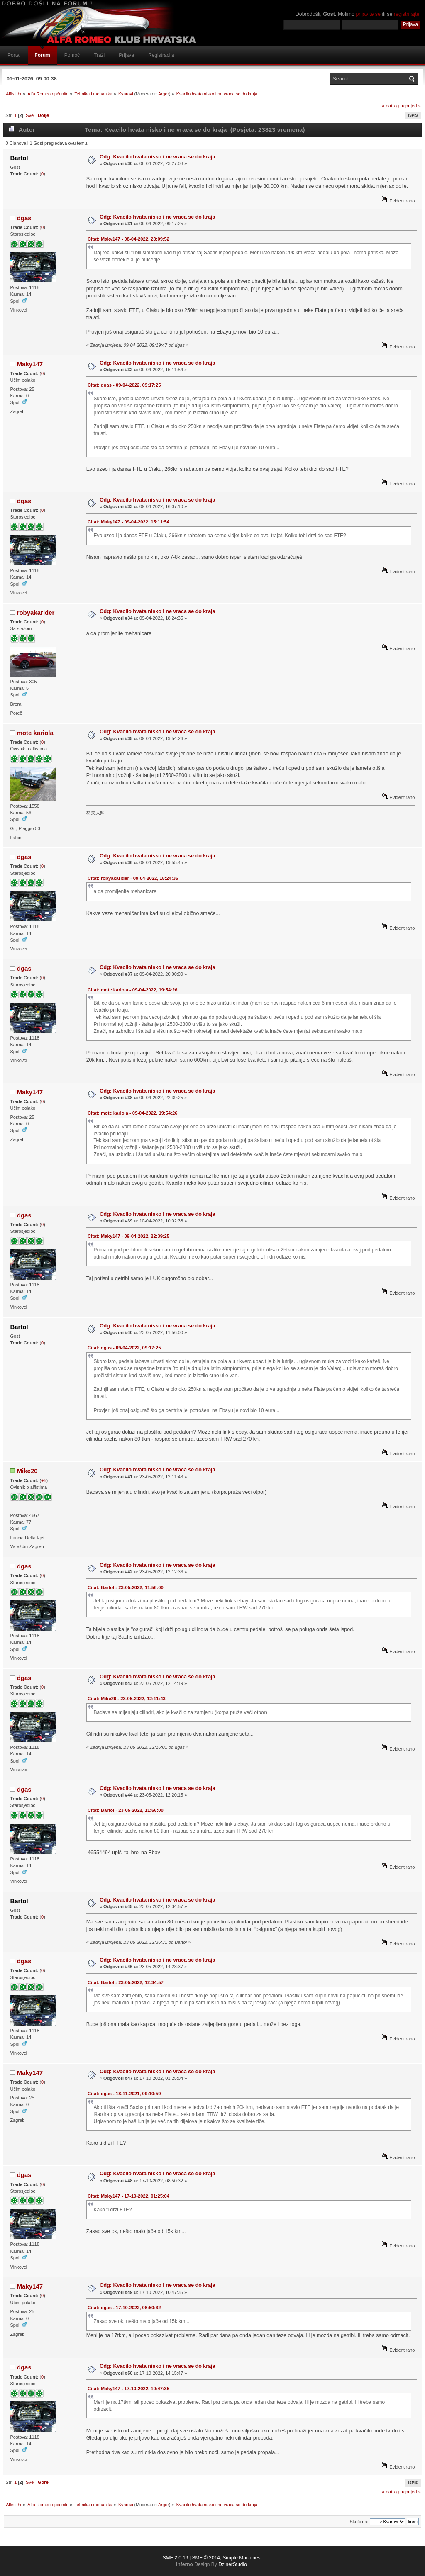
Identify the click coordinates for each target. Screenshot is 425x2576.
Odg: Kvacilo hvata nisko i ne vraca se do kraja (157, 157)
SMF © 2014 (206, 2558)
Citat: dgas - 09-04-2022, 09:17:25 (124, 384)
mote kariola (35, 732)
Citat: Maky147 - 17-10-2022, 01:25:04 (128, 2196)
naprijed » (410, 105)
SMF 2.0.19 (175, 2558)
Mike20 (27, 1470)
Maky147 (30, 364)
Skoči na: (358, 2521)
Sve (30, 115)
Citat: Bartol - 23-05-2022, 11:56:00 (126, 1587)
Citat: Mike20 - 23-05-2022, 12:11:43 (127, 1698)
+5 (43, 1480)
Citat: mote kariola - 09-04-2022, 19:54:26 (132, 989)
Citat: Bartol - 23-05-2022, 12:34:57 (126, 1982)
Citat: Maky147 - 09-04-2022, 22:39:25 (128, 1236)
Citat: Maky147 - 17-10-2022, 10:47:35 (128, 2388)
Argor (163, 93)
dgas (24, 218)
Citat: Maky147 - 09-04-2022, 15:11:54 (128, 521)
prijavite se (368, 14)
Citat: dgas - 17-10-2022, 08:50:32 (124, 2307)
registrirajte (407, 14)
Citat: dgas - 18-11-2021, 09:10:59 (124, 2093)
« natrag (390, 105)
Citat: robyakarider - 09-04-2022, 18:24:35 (133, 878)
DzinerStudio (232, 2564)
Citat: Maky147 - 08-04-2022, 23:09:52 (128, 238)
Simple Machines (241, 2558)
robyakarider (36, 612)
